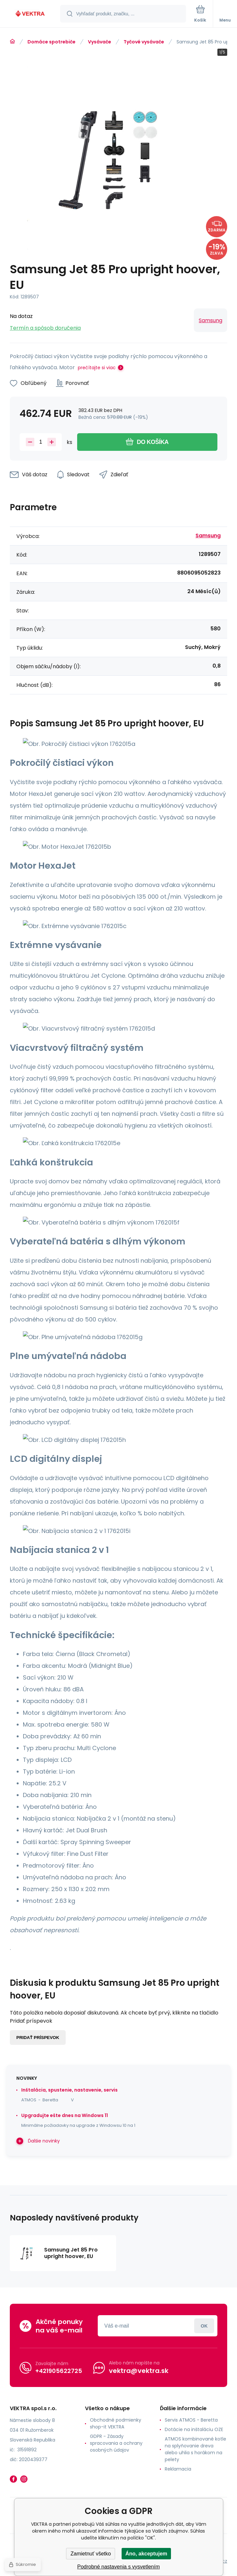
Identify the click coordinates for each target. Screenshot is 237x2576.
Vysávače (99, 42)
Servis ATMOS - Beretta (191, 2420)
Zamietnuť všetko (91, 2553)
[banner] (30, 14)
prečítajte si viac (97, 367)
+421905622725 (58, 2371)
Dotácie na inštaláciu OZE (194, 2429)
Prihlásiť (204, 2325)
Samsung (210, 320)
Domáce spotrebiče (51, 42)
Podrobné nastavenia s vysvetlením (118, 2566)
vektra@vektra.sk (138, 2370)
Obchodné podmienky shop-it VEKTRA (115, 2423)
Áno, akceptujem (146, 2553)
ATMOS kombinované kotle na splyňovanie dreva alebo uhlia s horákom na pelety (195, 2449)
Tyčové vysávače (144, 42)
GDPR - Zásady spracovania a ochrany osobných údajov (116, 2443)
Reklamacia (178, 2469)
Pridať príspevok (37, 2037)
